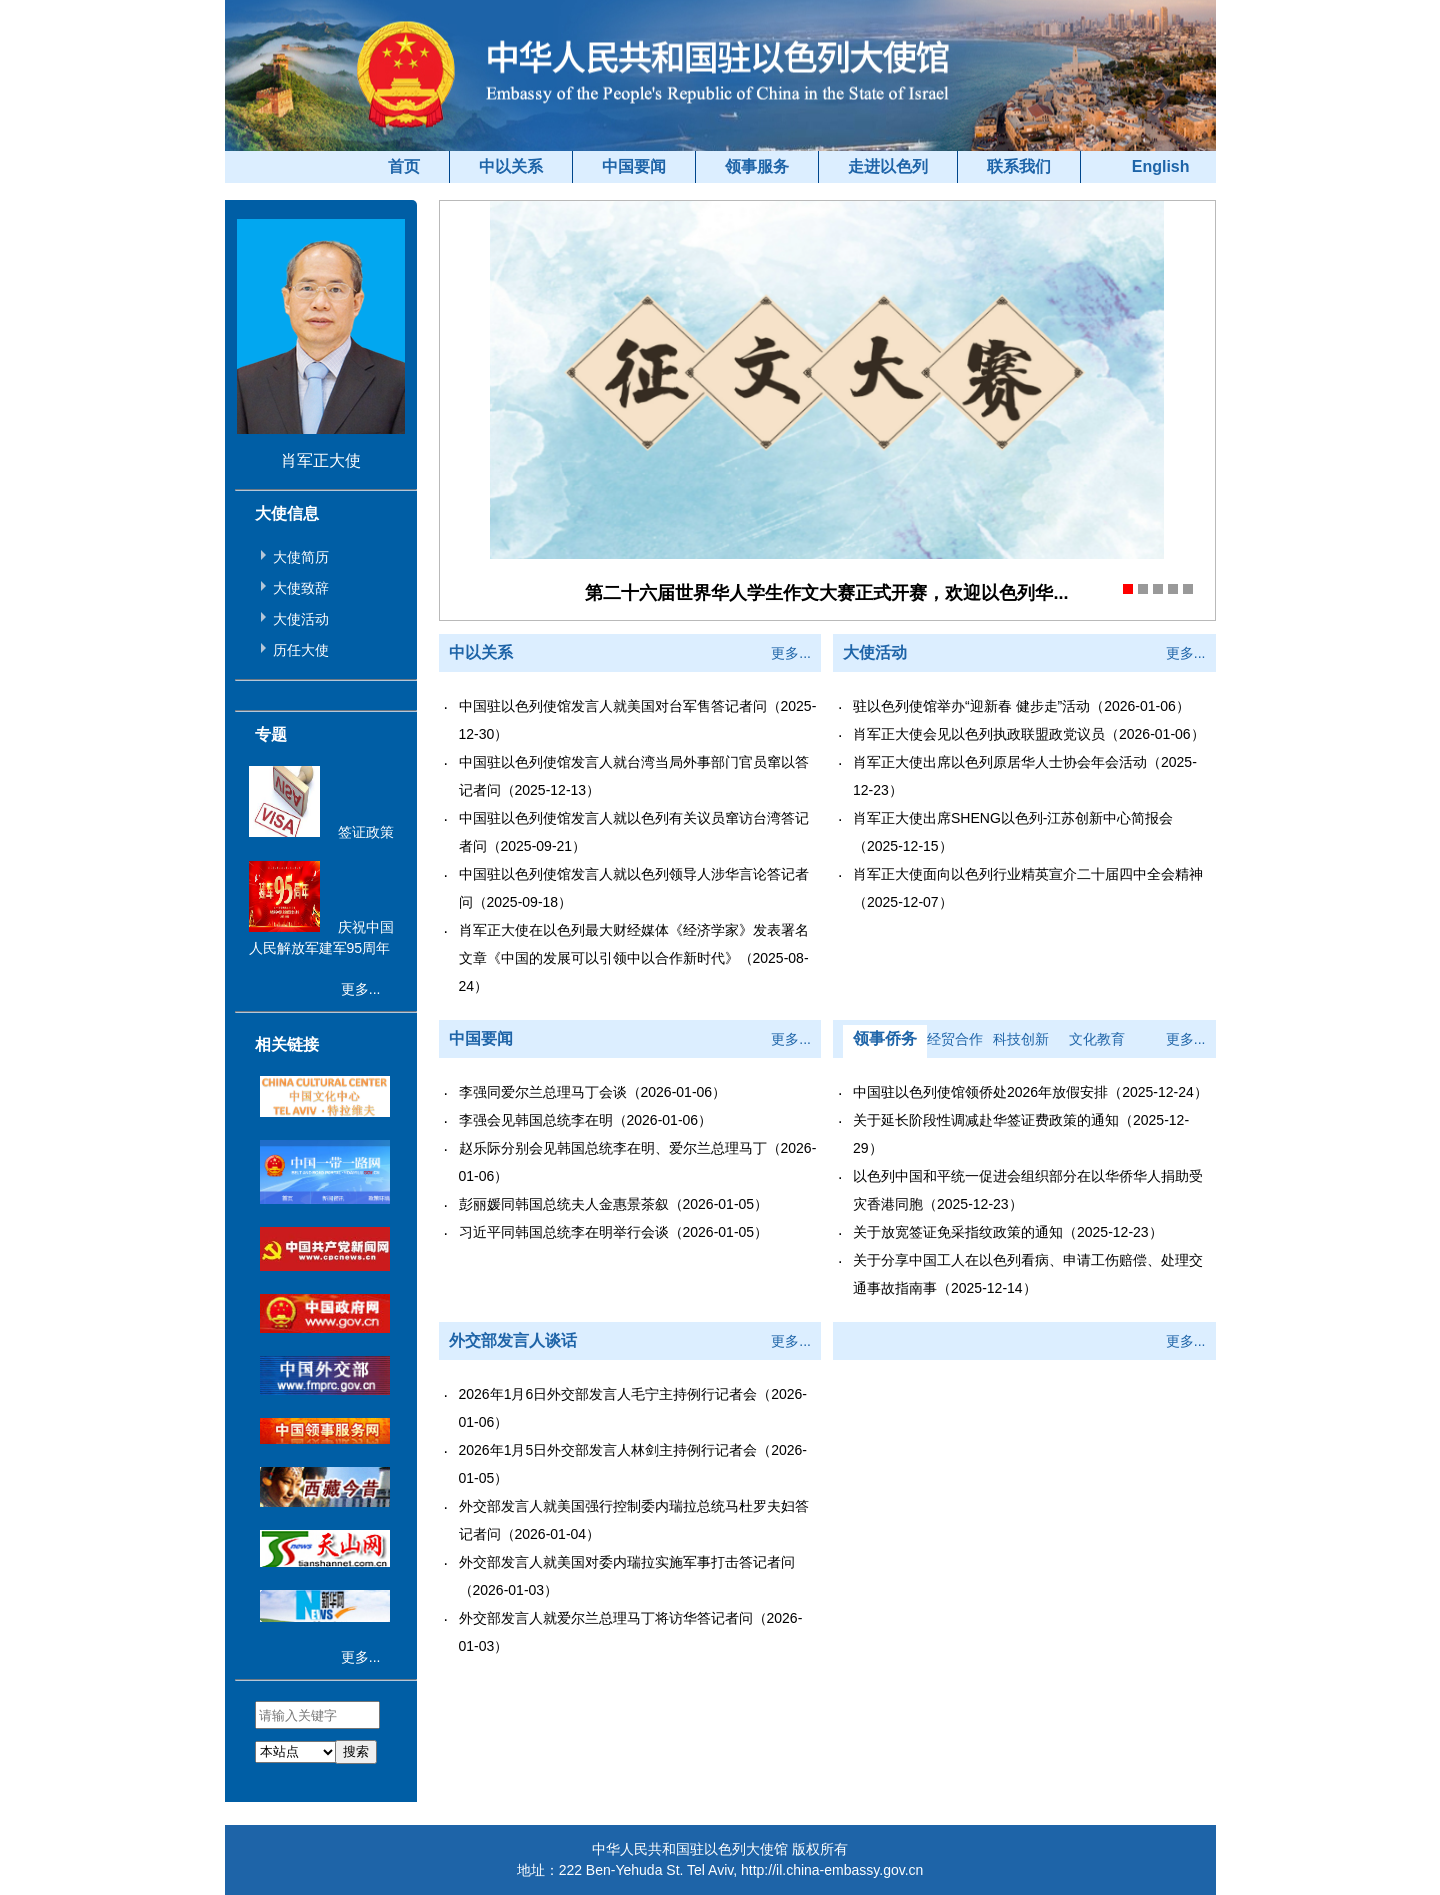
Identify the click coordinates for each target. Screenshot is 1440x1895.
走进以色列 (888, 166)
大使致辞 (301, 588)
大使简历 (301, 557)
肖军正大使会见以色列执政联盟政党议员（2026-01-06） (1029, 734)
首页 (404, 166)
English (1161, 166)
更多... (361, 989)
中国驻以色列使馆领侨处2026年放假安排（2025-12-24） (1030, 1092)
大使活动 (301, 619)
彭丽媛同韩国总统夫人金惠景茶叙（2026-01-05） (614, 1204)
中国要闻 (634, 166)
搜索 (356, 1751)
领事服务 (757, 166)
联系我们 (1019, 166)
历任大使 (301, 650)
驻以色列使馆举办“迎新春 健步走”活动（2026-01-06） (1021, 706)
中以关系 (511, 166)
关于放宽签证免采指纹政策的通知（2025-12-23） (1008, 1232)
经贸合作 (955, 1039)
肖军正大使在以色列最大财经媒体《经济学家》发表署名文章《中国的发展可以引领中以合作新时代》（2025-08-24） (634, 958)
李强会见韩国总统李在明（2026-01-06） (586, 1120)
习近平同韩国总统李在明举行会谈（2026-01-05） (614, 1232)
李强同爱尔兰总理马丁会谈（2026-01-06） (593, 1092)
